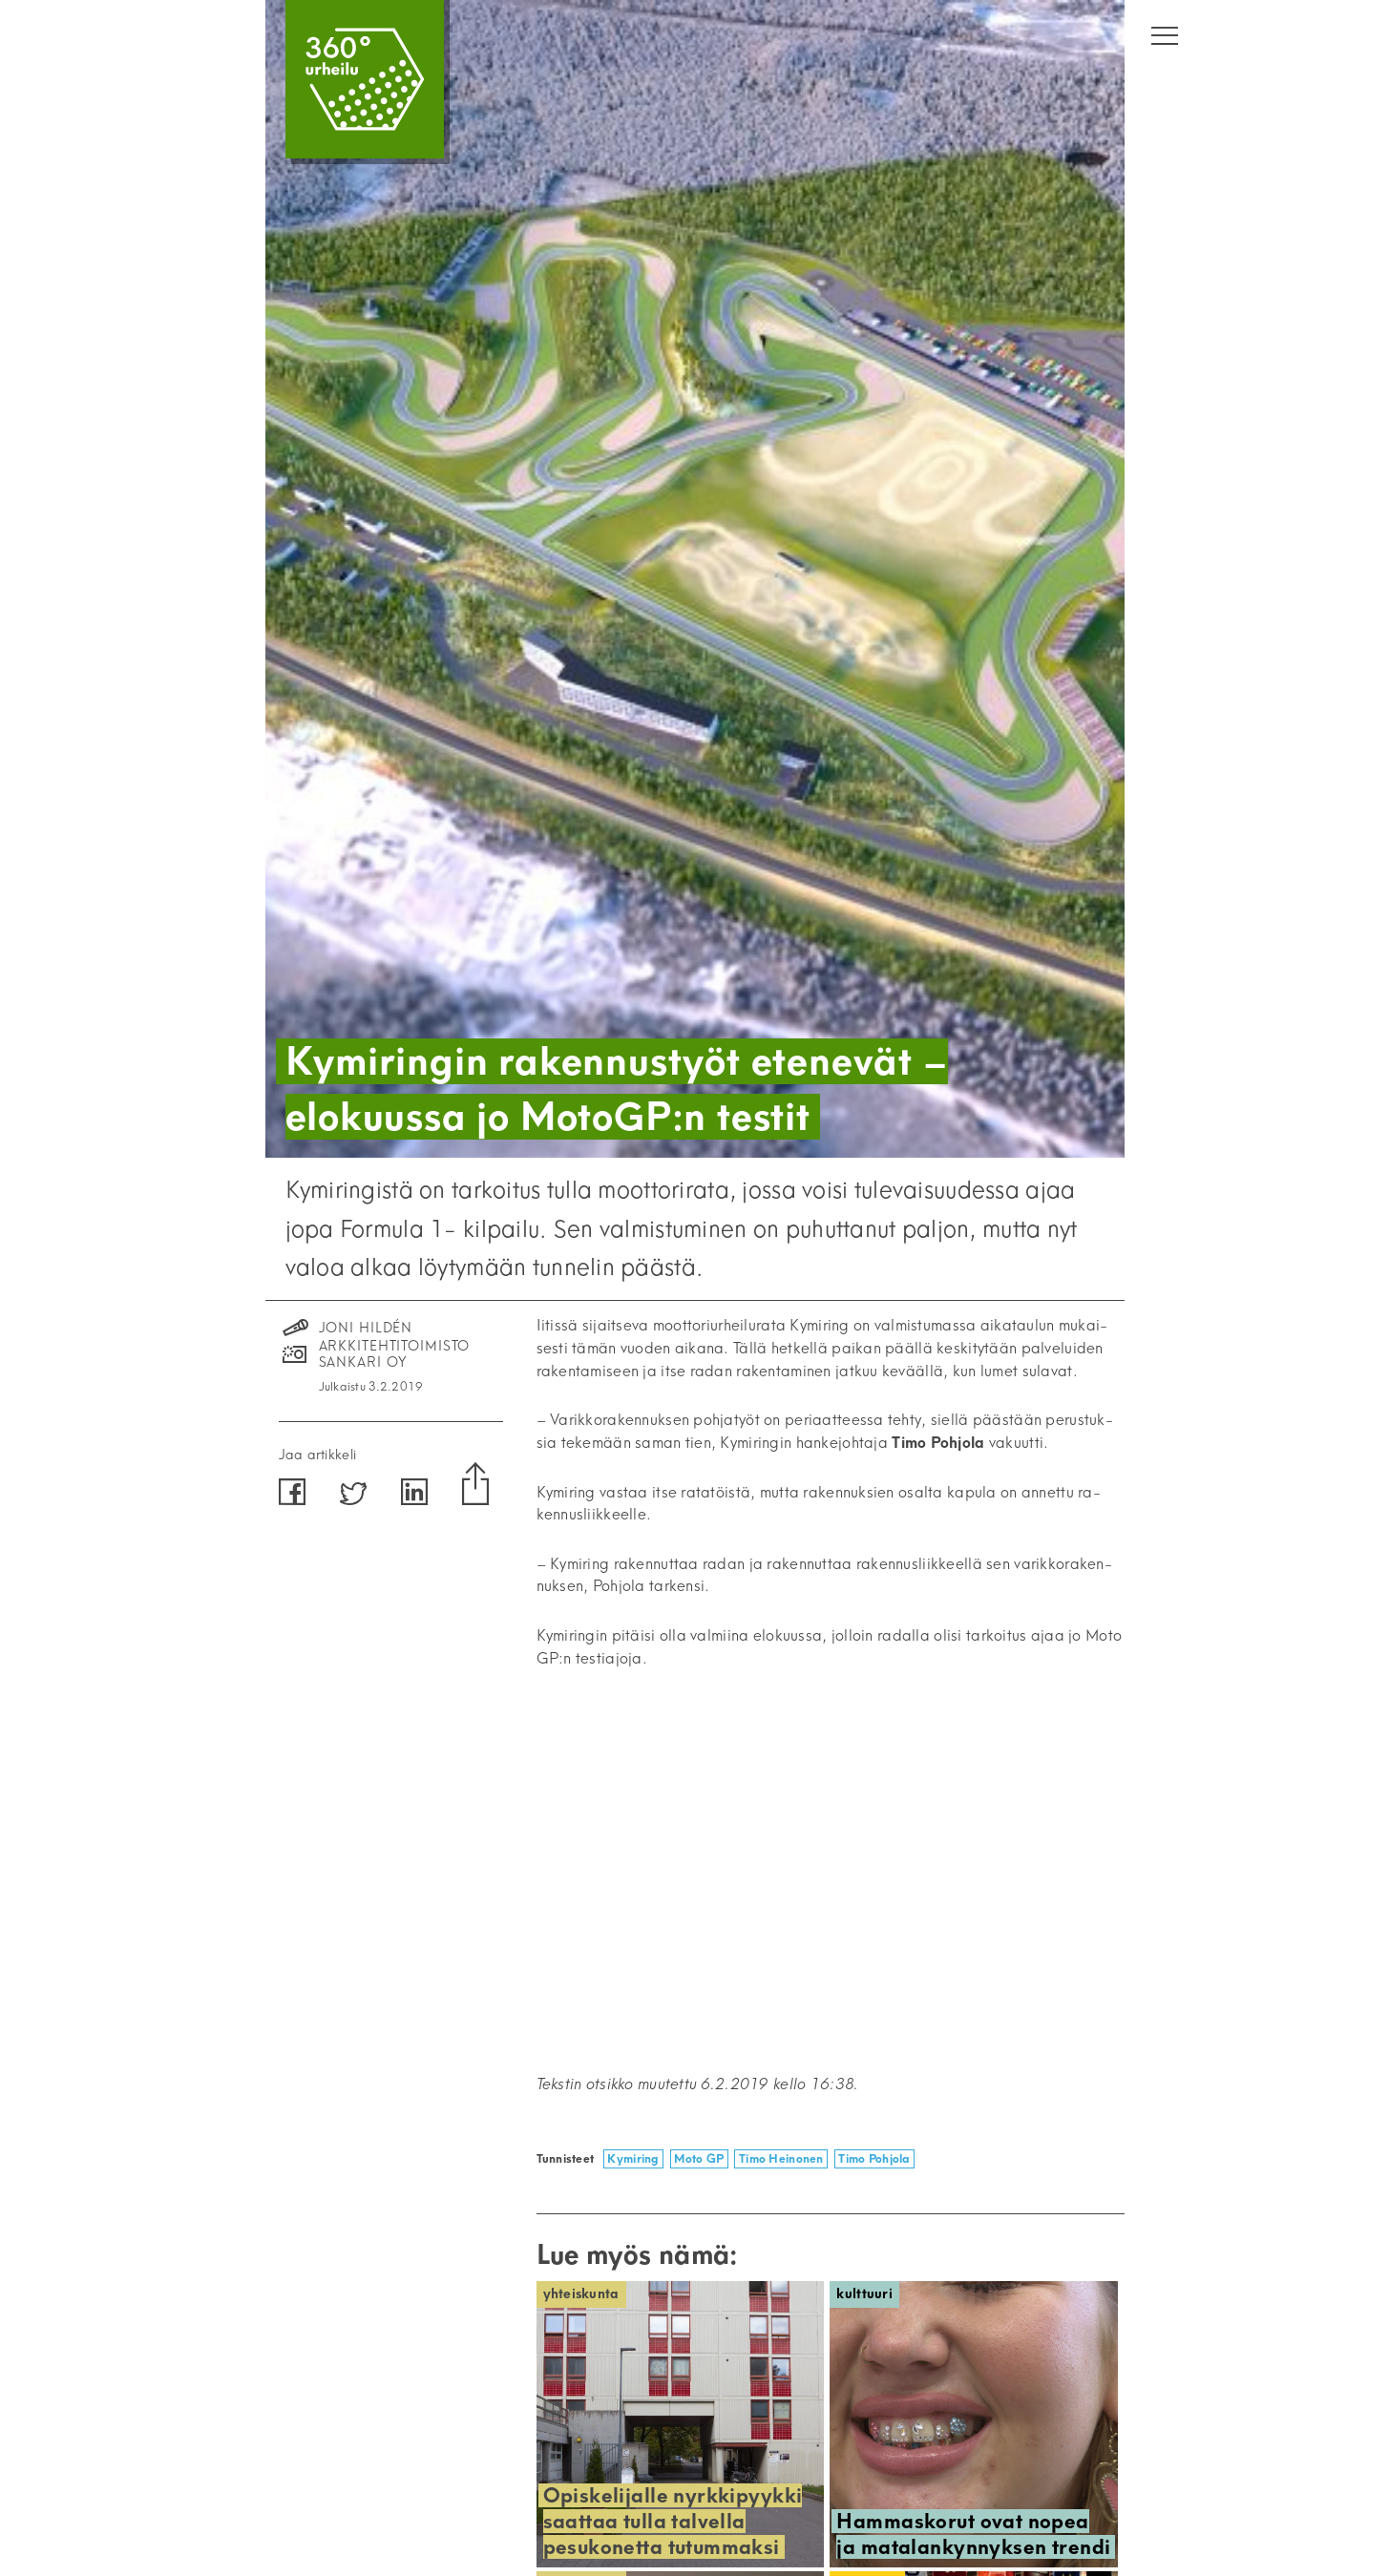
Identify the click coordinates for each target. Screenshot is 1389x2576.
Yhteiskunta (581, 2294)
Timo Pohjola (874, 2158)
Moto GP (699, 2158)
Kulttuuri (864, 2294)
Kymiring (633, 2158)
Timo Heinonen (781, 2158)
